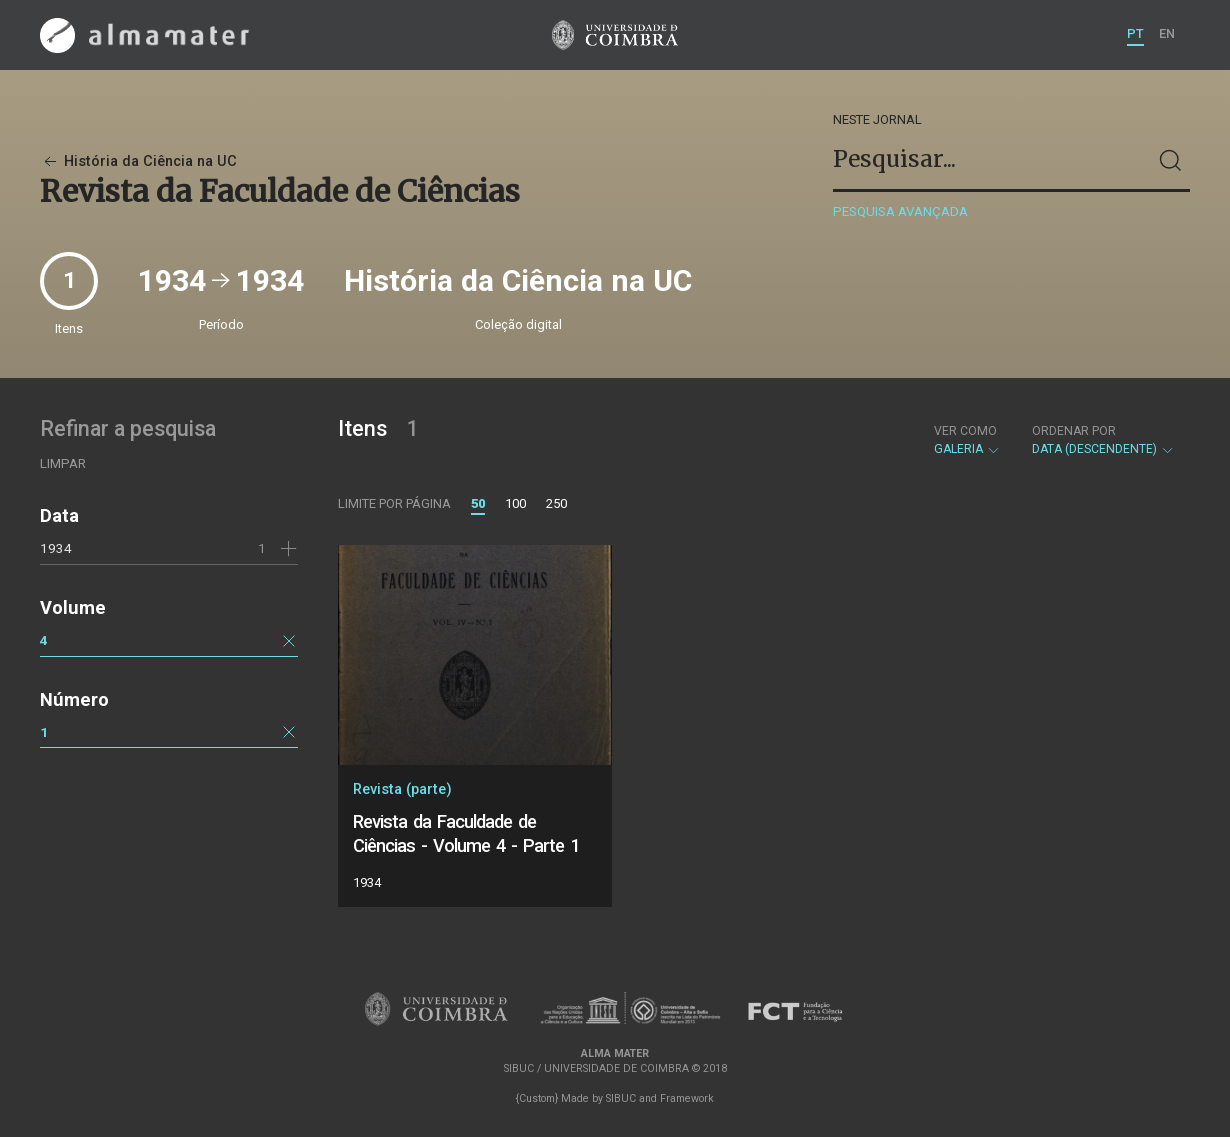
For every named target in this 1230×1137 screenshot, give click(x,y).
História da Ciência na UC (138, 161)
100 (515, 503)
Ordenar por (1074, 431)
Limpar (63, 463)
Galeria (967, 440)
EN (1167, 33)
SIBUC (621, 1098)
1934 (56, 548)
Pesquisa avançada (900, 211)
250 (556, 503)
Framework (687, 1098)
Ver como (965, 431)
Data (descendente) (1103, 440)
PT (1135, 33)
